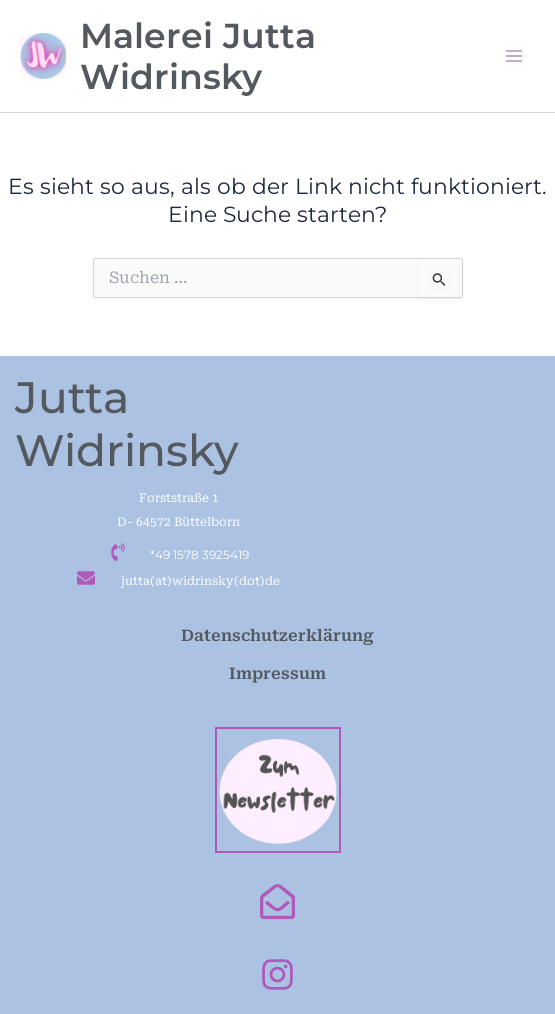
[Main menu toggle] (514, 56)
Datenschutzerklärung (277, 635)
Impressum (277, 673)
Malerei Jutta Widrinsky (198, 56)
